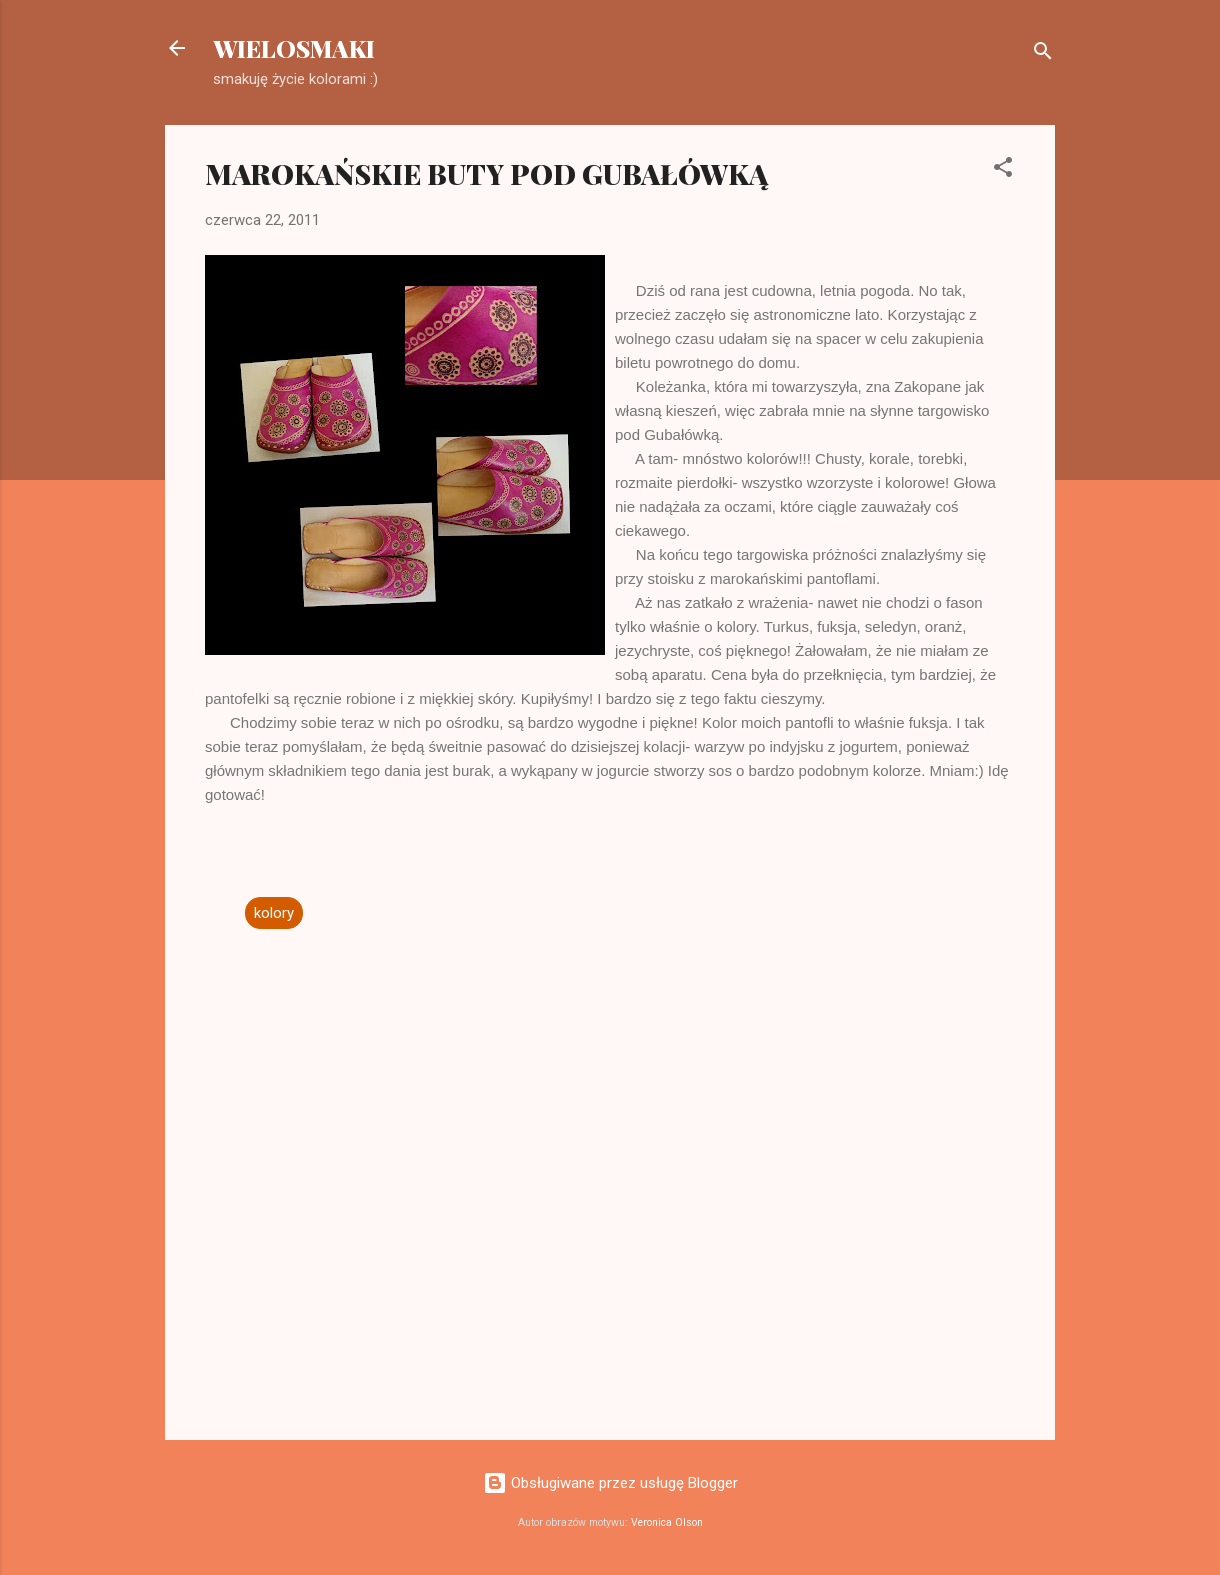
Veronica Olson (667, 1522)
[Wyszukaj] (1043, 54)
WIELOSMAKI (294, 48)
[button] (1003, 170)
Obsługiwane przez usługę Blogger (610, 1483)
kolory (274, 913)
